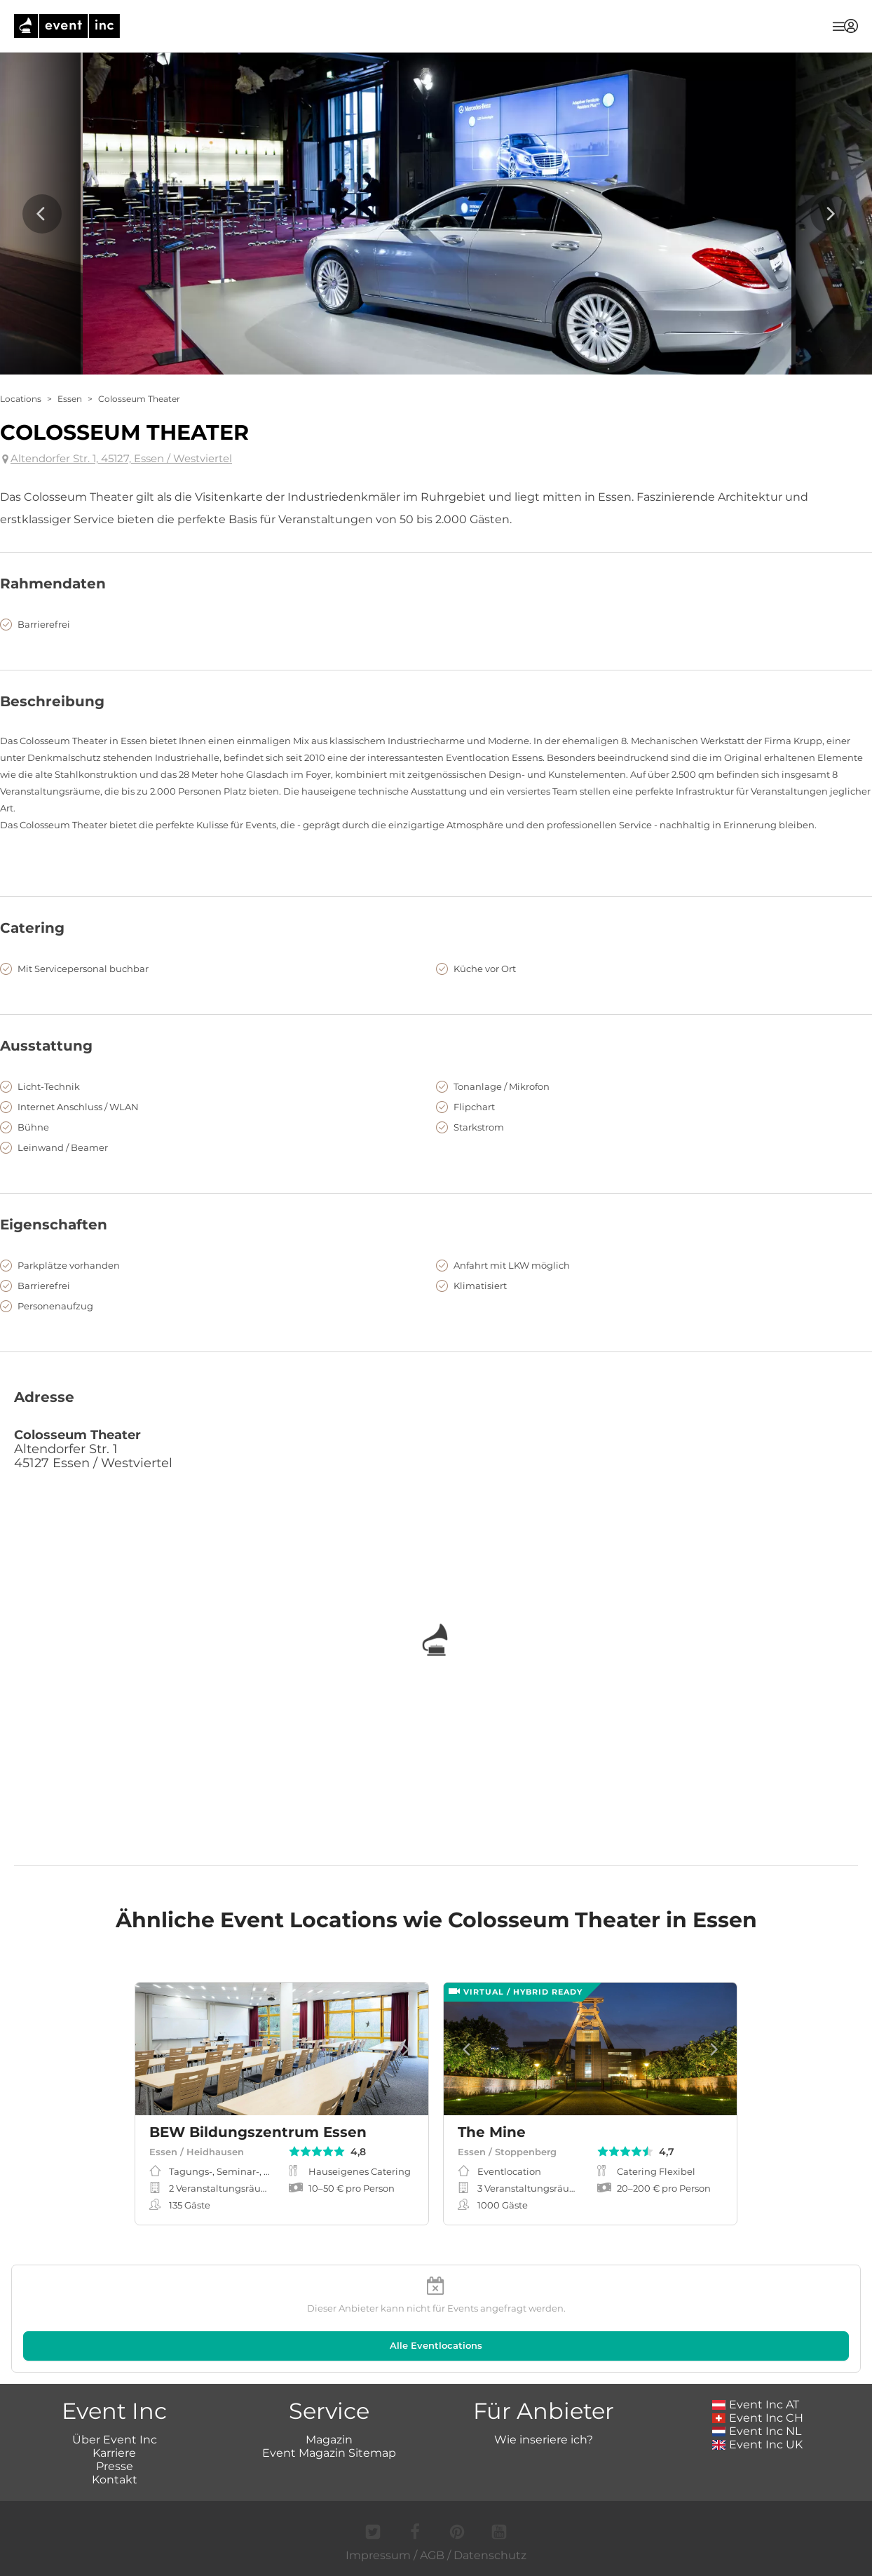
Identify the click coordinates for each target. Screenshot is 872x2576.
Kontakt (114, 2479)
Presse (114, 2466)
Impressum (378, 2555)
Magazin (329, 2439)
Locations (20, 398)
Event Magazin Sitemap (329, 2453)
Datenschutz (490, 2555)
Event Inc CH (757, 2418)
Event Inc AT (755, 2404)
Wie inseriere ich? (543, 2439)
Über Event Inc (114, 2439)
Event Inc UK (757, 2444)
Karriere (114, 2453)
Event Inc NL (756, 2431)
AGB (432, 2555)
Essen (69, 398)
